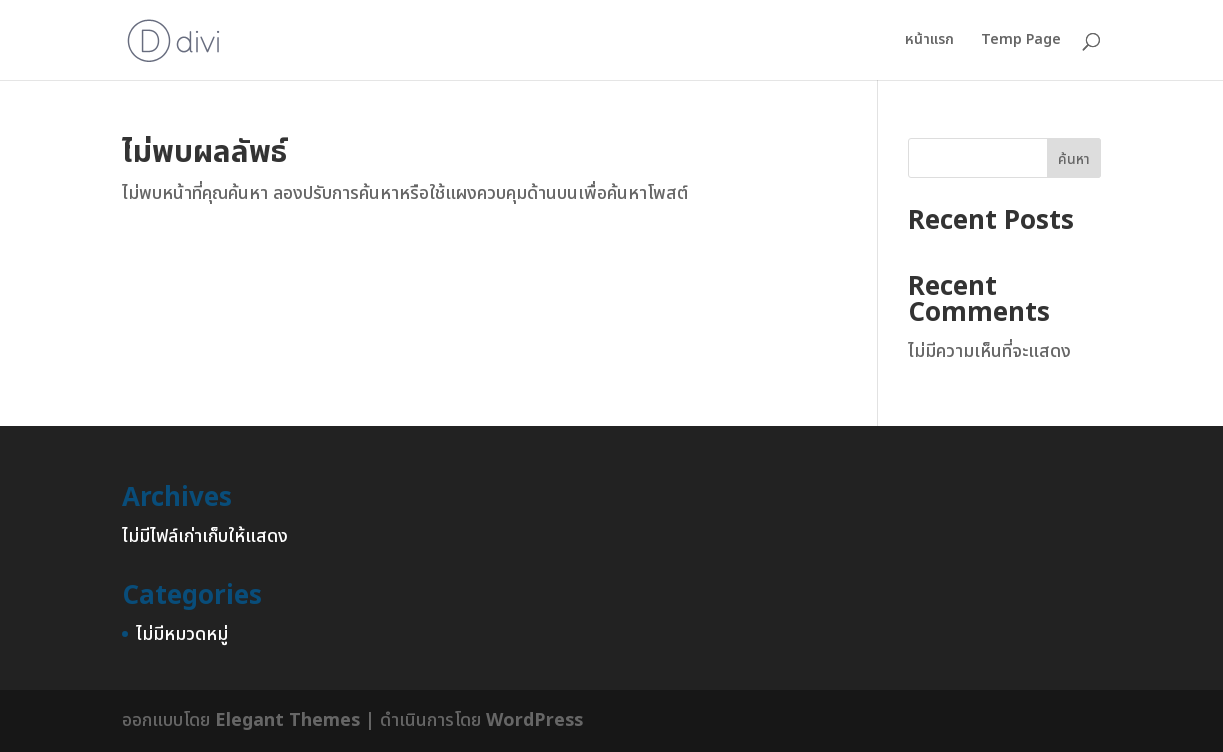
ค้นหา (1074, 159)
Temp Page (1021, 41)
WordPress (534, 720)
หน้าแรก (929, 41)
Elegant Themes (287, 720)
